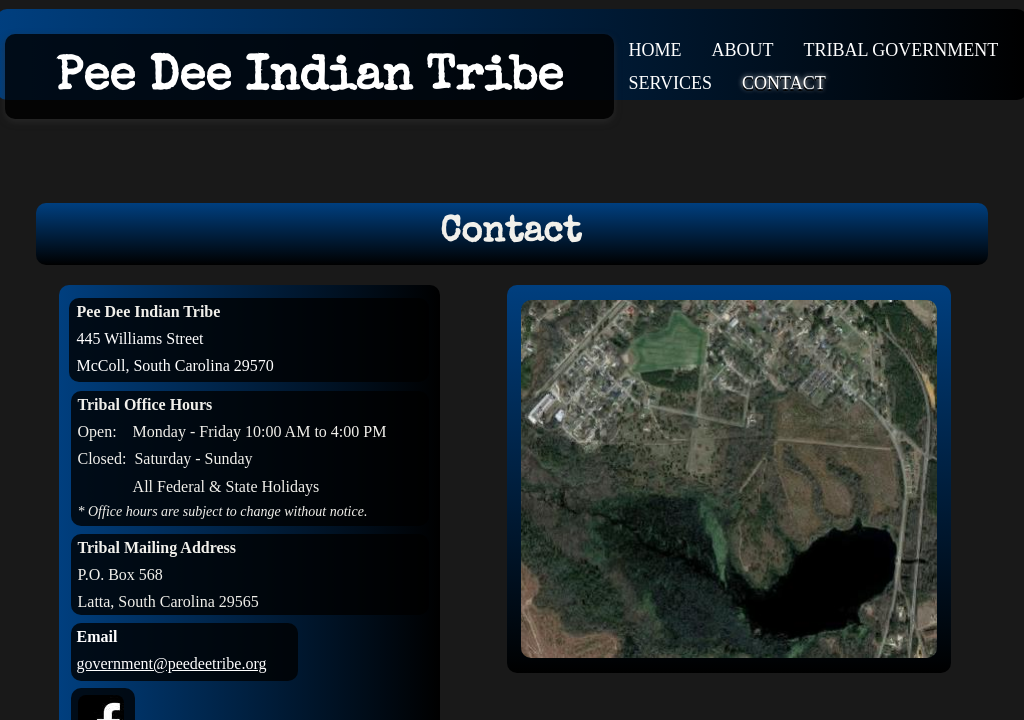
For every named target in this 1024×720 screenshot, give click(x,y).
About (743, 50)
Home (655, 50)
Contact (784, 83)
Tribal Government (901, 50)
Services (671, 83)
